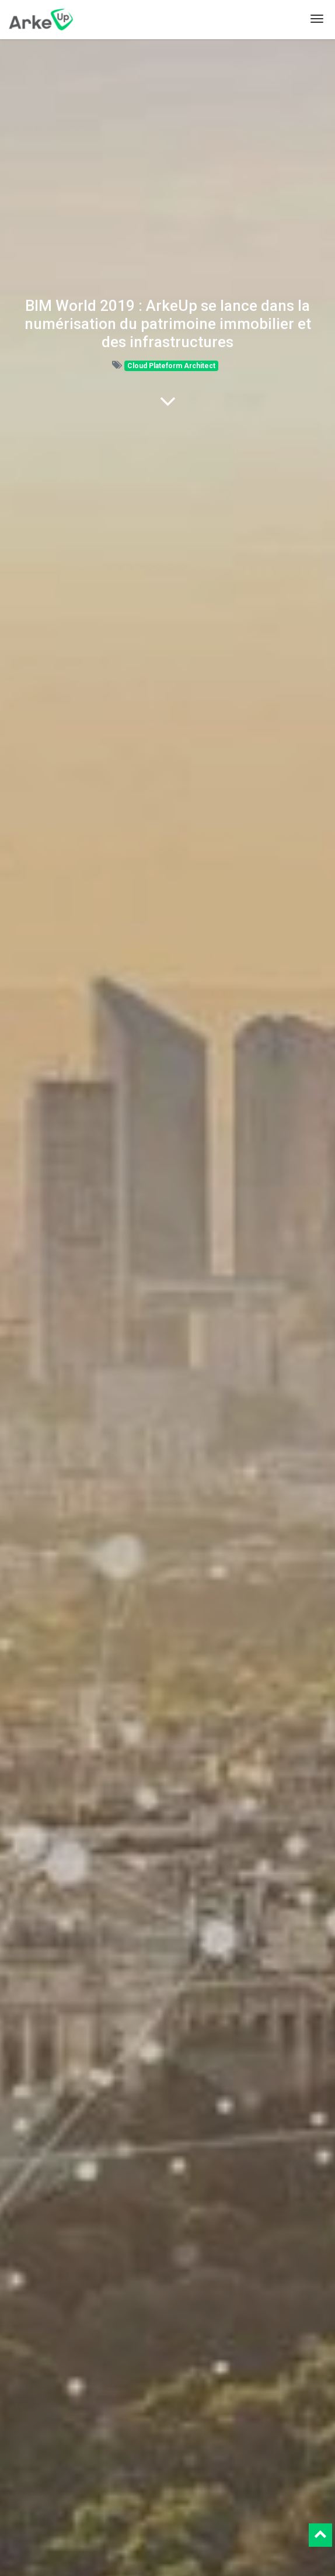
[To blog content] (167, 400)
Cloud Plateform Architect (171, 366)
